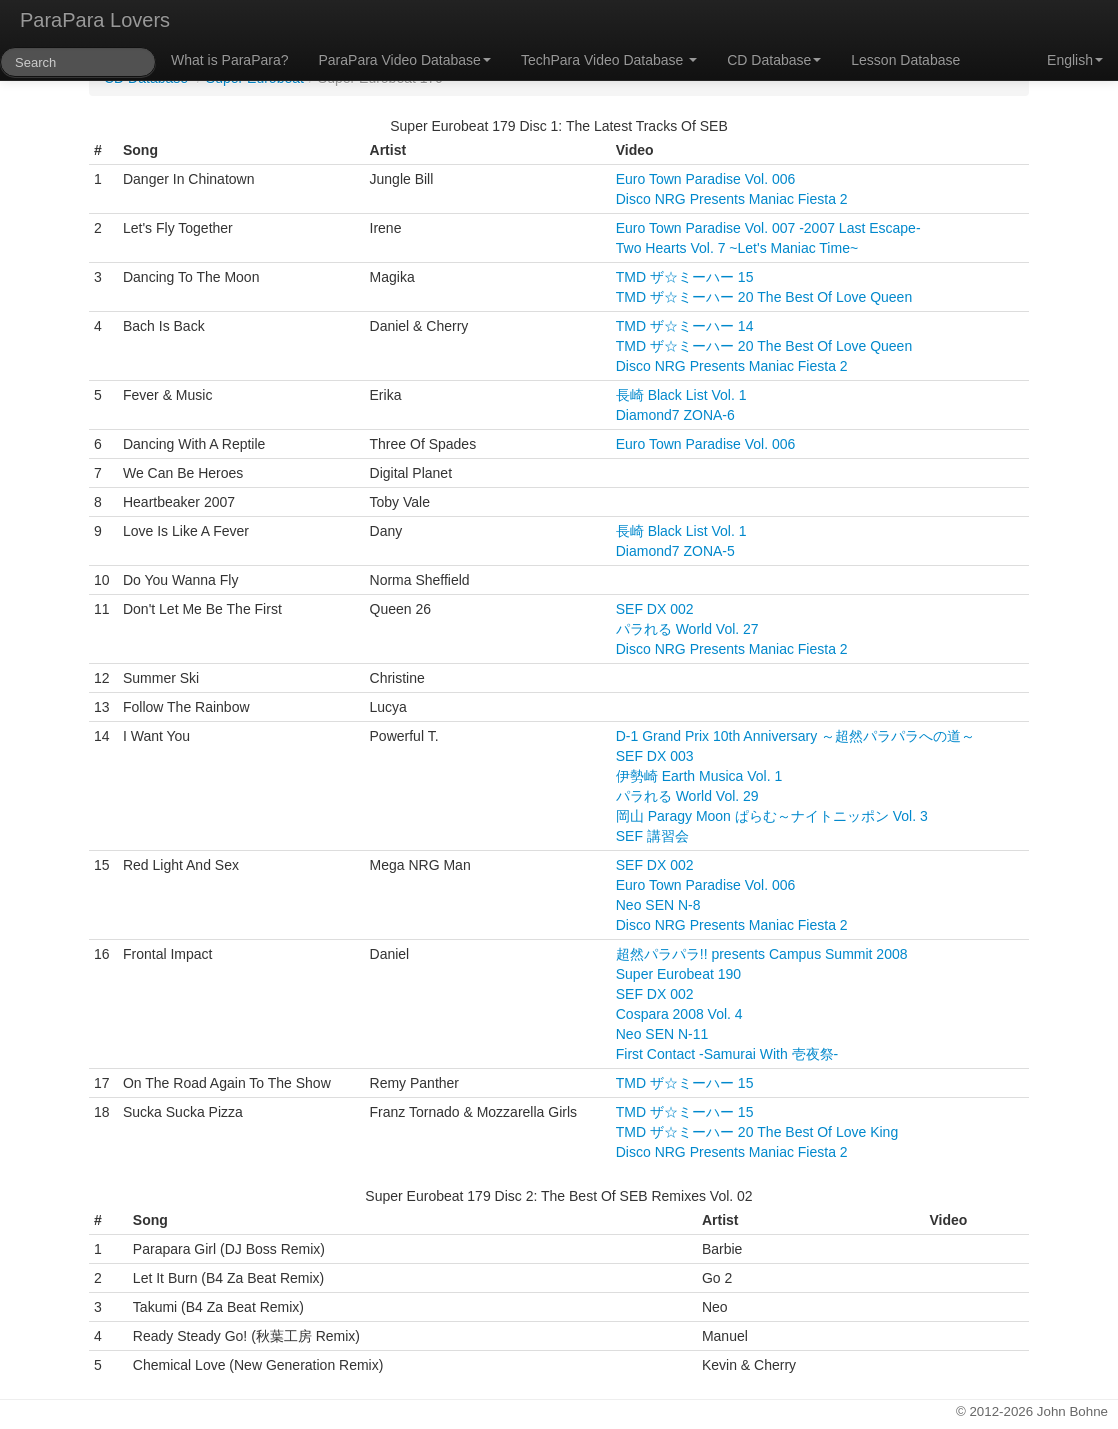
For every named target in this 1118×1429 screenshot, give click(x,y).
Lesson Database (905, 60)
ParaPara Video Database (405, 60)
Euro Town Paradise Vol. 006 (706, 179)
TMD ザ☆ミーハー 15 (685, 277)
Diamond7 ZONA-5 (675, 551)
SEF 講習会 (652, 836)
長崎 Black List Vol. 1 (681, 395)
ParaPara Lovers (95, 20)
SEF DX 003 (655, 756)
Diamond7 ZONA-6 (675, 415)
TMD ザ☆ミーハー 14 (685, 326)
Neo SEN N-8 (658, 905)
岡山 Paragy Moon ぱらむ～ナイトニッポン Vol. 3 (772, 816)
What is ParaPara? (230, 60)
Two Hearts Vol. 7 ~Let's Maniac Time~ (737, 248)
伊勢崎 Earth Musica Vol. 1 (699, 776)
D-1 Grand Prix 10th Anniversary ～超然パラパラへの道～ (795, 736)
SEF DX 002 (655, 609)
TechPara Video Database (609, 60)
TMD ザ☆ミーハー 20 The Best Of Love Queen (764, 297)
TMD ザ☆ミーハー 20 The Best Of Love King (757, 1132)
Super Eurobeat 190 (678, 974)
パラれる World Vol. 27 (687, 629)
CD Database (774, 60)
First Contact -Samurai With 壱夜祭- (727, 1054)
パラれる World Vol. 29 (687, 796)
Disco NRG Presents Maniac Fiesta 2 (732, 199)
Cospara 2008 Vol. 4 (679, 1014)
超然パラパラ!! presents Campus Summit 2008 (762, 954)
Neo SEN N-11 (662, 1034)
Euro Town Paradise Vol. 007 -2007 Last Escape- (768, 228)
